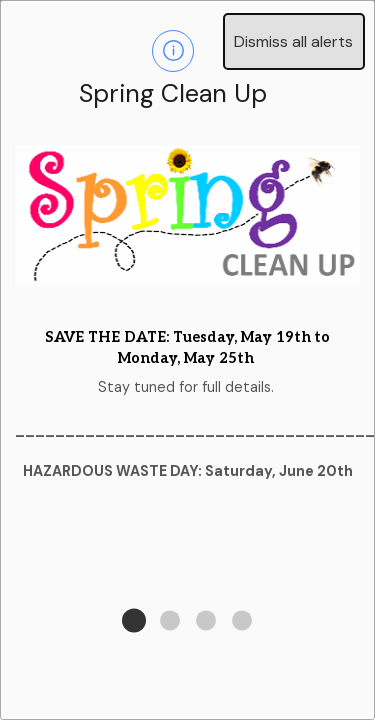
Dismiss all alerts (293, 41)
